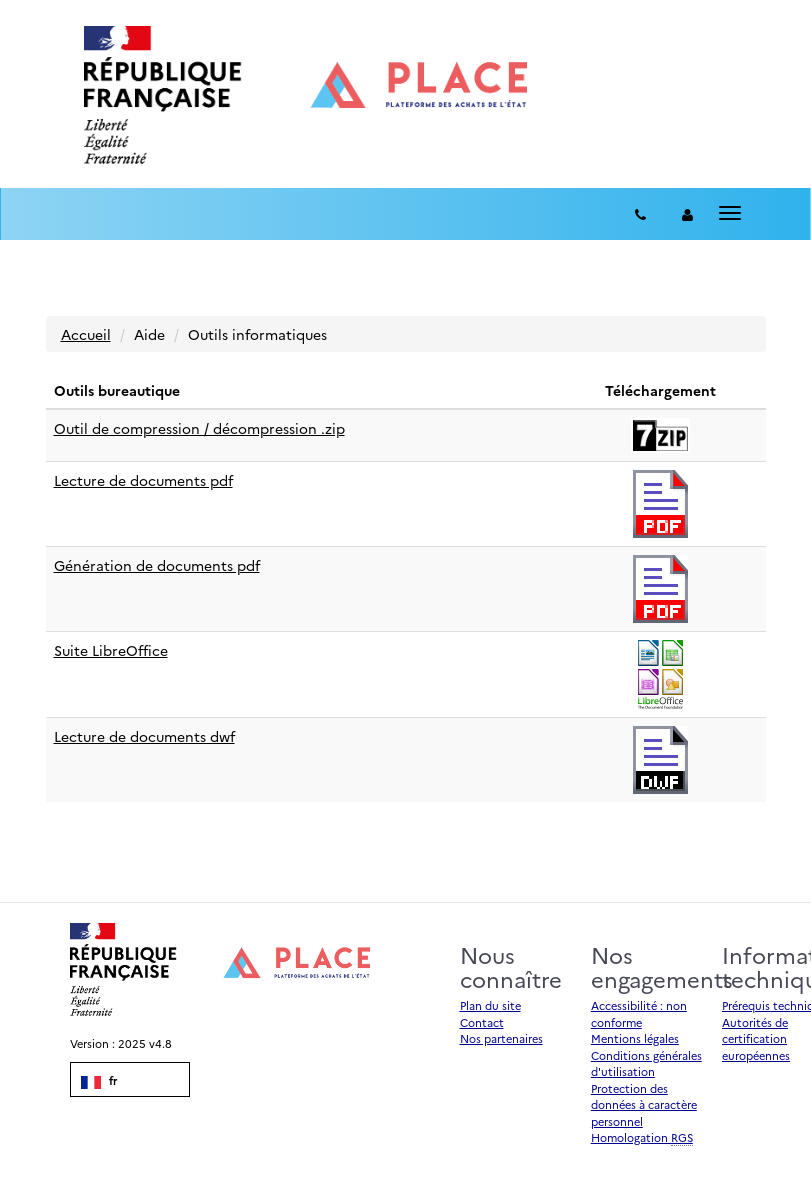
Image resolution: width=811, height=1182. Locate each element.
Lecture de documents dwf (144, 736)
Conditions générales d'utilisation (646, 1064)
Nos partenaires (501, 1038)
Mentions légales (635, 1038)
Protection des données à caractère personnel (644, 1105)
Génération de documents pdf (157, 565)
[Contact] (640, 214)
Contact (482, 1022)
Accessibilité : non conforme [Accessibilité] (639, 1014)
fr (99, 1081)
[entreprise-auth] (687, 214)
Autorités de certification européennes (756, 1039)
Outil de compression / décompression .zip (199, 428)
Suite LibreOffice (111, 650)
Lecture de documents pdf (143, 480)
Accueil (86, 334)
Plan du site (490, 1005)
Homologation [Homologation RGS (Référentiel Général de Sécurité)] (642, 1138)
